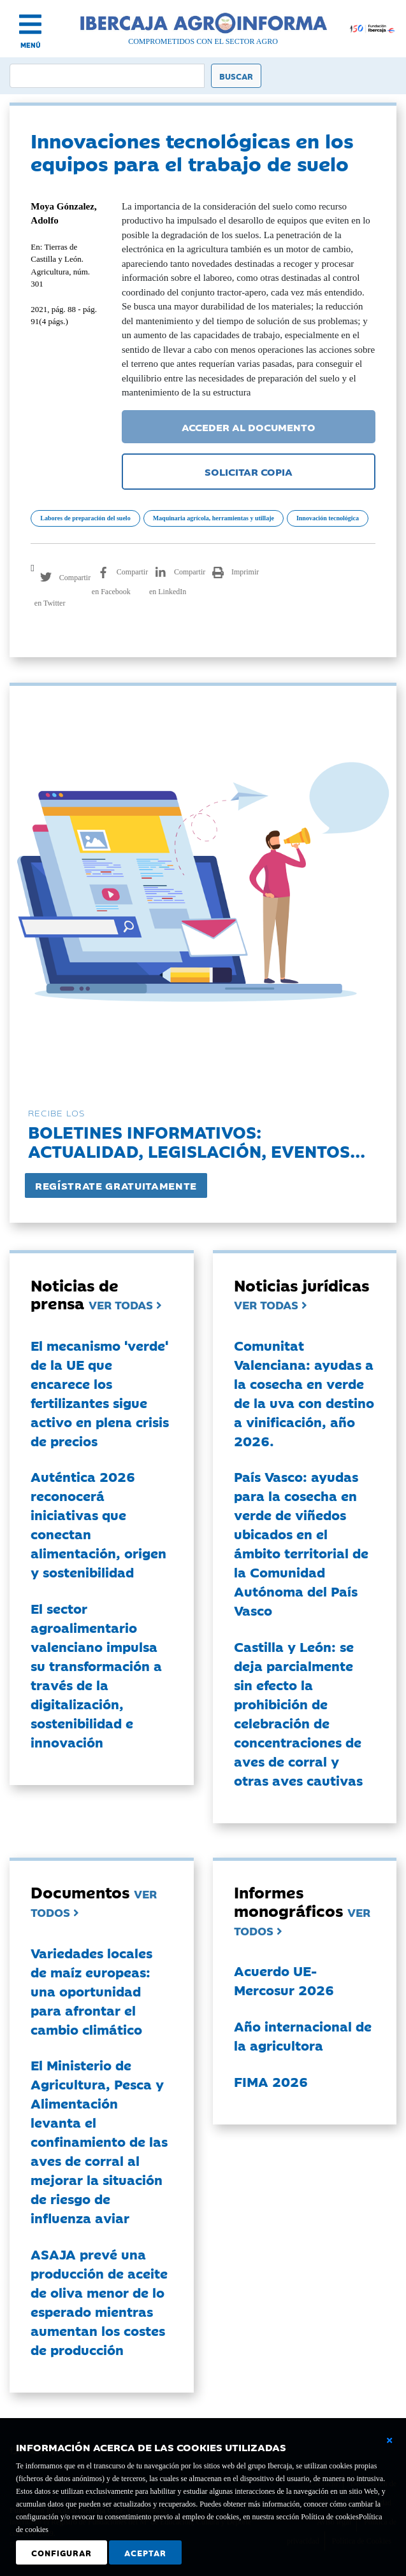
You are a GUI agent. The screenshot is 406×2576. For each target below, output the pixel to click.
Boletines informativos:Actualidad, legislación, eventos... (196, 1141)
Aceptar (145, 2552)
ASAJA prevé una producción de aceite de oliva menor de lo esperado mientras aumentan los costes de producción (99, 2301)
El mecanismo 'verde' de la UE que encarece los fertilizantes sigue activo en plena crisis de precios (100, 1392)
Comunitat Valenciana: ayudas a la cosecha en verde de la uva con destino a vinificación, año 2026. (304, 1392)
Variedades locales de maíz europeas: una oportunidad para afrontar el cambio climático (91, 1991)
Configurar (61, 2552)
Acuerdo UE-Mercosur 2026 (284, 1980)
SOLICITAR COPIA (249, 471)
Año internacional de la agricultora (303, 2035)
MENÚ (30, 45)
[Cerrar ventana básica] (389, 2440)
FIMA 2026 (271, 2081)
